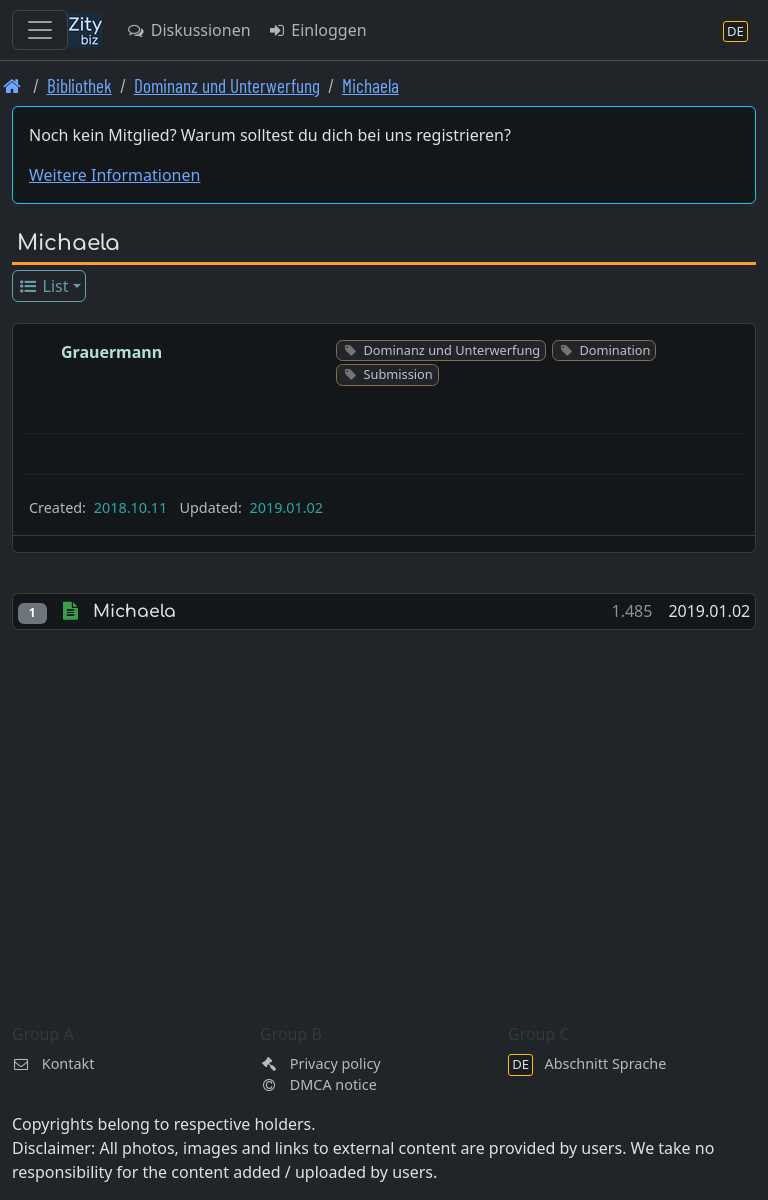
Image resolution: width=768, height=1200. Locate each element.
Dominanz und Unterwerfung (227, 85)
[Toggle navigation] (40, 30)
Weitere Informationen (114, 175)
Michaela (370, 85)
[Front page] (12, 85)
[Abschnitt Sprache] (735, 30)
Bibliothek (79, 85)
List (43, 286)
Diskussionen (188, 30)
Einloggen (317, 30)
